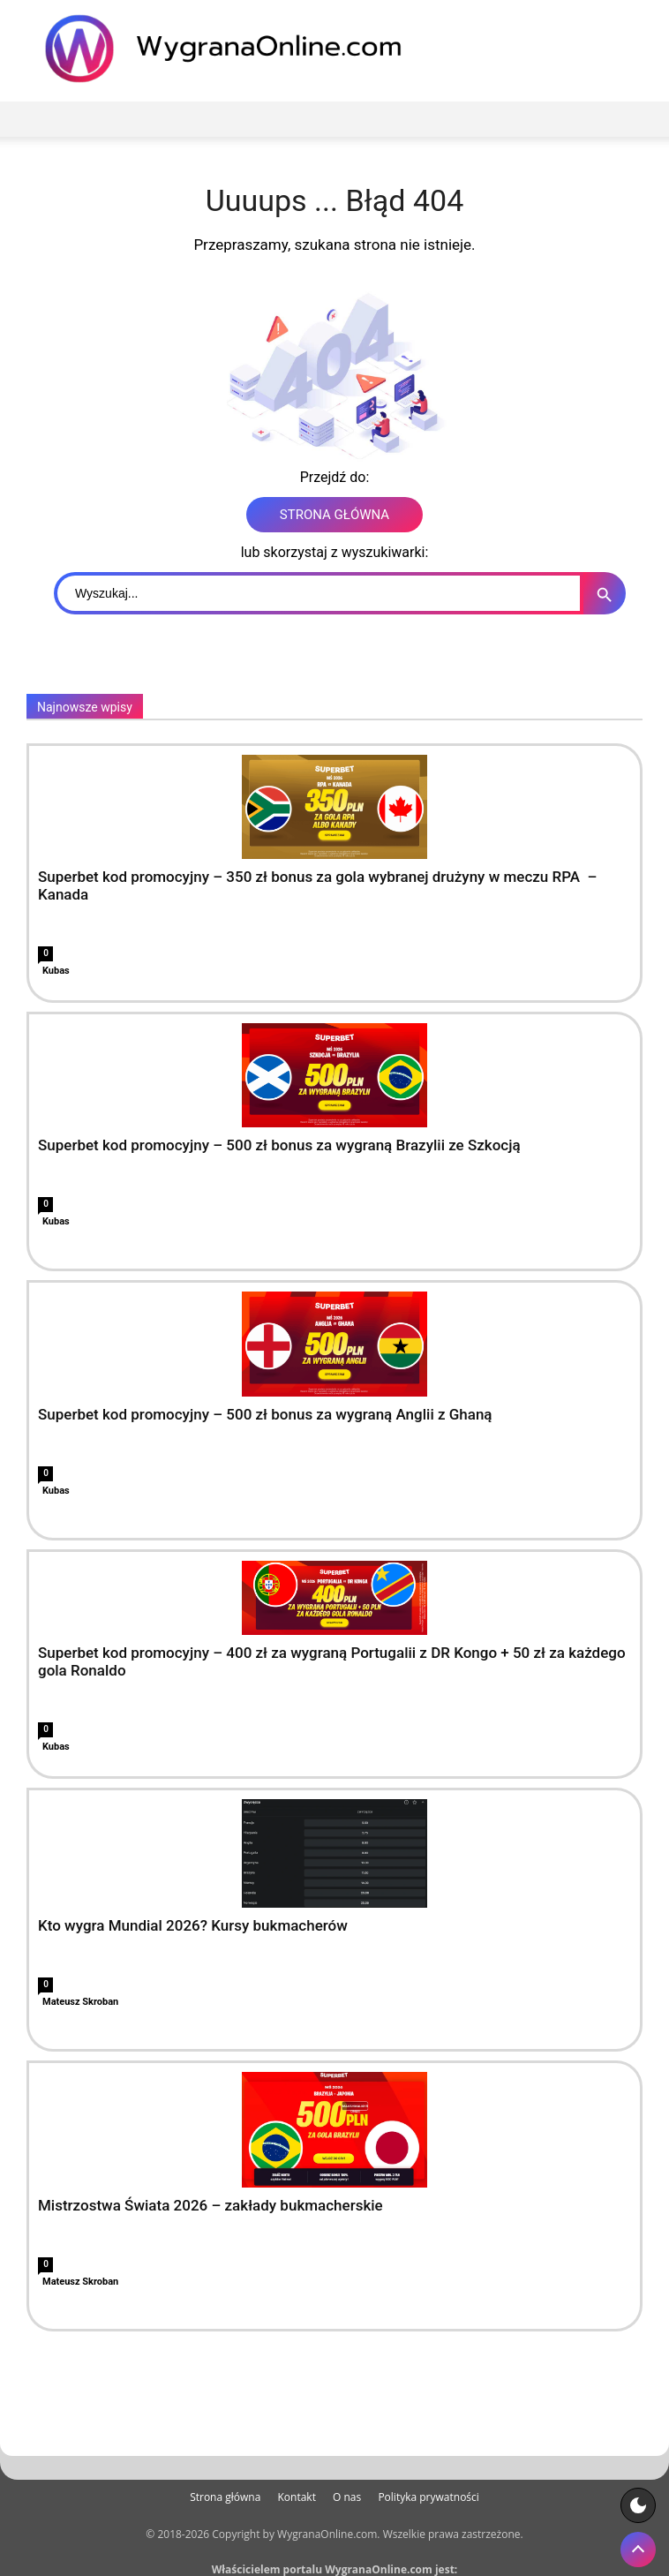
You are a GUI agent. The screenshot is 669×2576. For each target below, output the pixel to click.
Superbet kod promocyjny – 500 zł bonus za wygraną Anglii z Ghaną (265, 1414)
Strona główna (225, 2496)
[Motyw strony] (638, 2505)
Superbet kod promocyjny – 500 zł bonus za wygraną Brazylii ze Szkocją (279, 1145)
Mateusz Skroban (80, 2001)
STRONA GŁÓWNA (334, 515)
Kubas (56, 970)
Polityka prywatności (428, 2496)
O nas (347, 2496)
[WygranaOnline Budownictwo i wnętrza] (234, 48)
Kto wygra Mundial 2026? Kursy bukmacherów (193, 1925)
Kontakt (296, 2496)
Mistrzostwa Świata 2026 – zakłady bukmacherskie (210, 2205)
